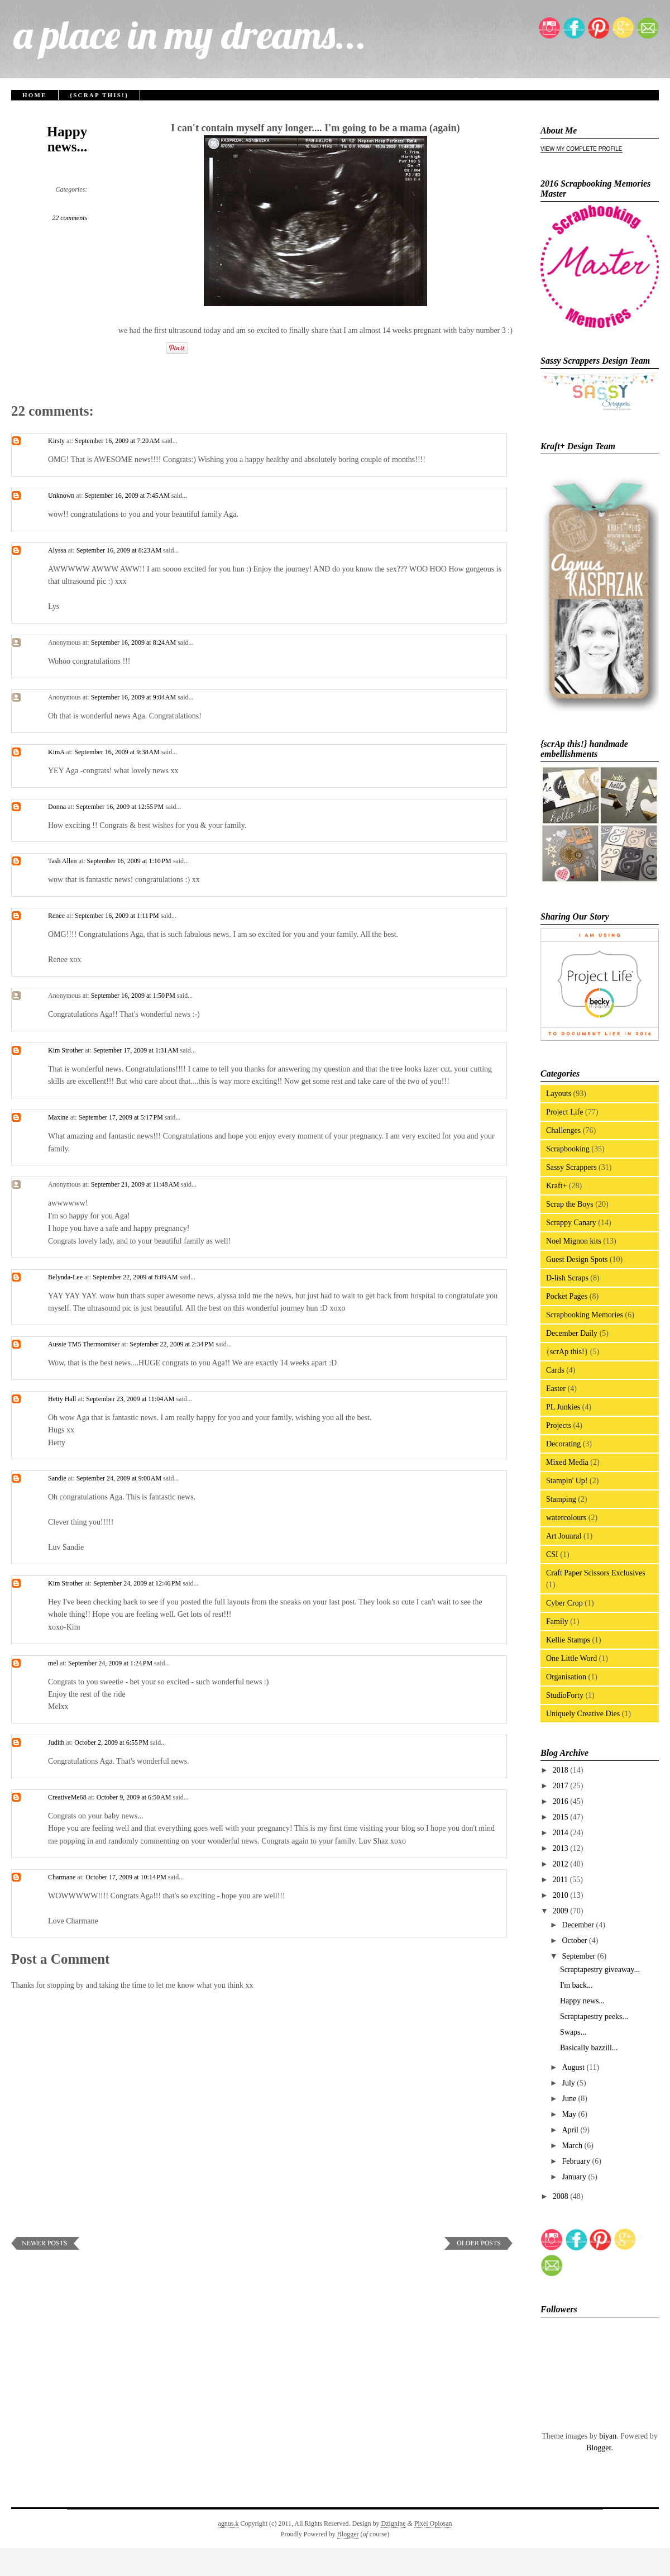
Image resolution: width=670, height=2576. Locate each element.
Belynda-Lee (65, 1277)
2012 (562, 1864)
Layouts (558, 1093)
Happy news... (67, 139)
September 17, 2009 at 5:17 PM (122, 1117)
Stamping (561, 1499)
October (575, 1940)
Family (557, 1621)
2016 (562, 1801)
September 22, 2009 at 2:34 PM (173, 1344)
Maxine (58, 1117)
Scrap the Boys (570, 1204)
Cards (555, 1370)
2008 (562, 2196)
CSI (552, 1554)
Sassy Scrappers (571, 1167)
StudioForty (564, 1695)
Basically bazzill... (589, 2048)
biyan (607, 2436)
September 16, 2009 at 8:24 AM (134, 642)
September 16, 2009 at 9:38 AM (117, 752)
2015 (562, 1817)
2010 (562, 1895)
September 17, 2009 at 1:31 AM (136, 1050)
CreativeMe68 (67, 1797)
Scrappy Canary (571, 1222)
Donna (57, 807)
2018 (562, 1770)
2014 (562, 1833)
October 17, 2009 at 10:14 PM (126, 1877)
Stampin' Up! (566, 1481)
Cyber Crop (564, 1603)
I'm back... (576, 1985)
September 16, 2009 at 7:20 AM (118, 441)
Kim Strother (65, 1050)
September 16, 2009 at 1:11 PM (118, 916)
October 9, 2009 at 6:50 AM (135, 1797)
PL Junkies (563, 1407)
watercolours (566, 1517)
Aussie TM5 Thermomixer (83, 1344)
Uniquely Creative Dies (583, 1714)
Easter (556, 1388)
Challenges (563, 1130)
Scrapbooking (568, 1149)
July (569, 2083)
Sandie (57, 1478)
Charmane (61, 1877)
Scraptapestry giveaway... (600, 1969)
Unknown (61, 495)
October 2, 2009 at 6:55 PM (112, 1742)
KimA (56, 752)
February (577, 2161)
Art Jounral (563, 1536)
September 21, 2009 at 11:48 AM (136, 1184)
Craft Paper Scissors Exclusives (595, 1573)
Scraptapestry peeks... (594, 2016)
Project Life (564, 1112)
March (573, 2145)
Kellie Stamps (568, 1640)
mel (53, 1663)
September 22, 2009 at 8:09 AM (136, 1277)
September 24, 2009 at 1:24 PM (111, 1663)
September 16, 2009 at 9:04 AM (134, 697)
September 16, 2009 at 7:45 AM (127, 495)
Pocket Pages (566, 1296)
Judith (56, 1742)
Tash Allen (62, 861)
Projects (558, 1425)
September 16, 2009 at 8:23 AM (119, 550)
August (574, 2067)
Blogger (598, 2448)
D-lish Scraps (567, 1278)
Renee (56, 916)
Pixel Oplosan (433, 2523)
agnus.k (228, 2523)
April (571, 2130)
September (579, 1956)
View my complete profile (581, 149)
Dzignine (393, 2523)
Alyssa (57, 550)
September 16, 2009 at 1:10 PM (130, 861)
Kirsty (56, 441)
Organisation (566, 1677)
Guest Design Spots (576, 1259)
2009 (562, 1911)
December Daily (571, 1333)
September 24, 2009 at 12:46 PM (138, 1583)
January (575, 2177)
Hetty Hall (62, 1399)
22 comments (69, 218)
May (570, 2114)
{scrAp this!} (99, 95)
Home (34, 95)
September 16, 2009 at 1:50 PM (134, 995)
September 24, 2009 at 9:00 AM (119, 1478)
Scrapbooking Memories (584, 1315)
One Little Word (571, 1658)
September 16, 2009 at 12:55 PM (120, 807)
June (570, 2098)
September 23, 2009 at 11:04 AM (131, 1399)
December (579, 1925)
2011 (561, 1879)
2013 (562, 1848)
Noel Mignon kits (573, 1241)
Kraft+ (556, 1186)
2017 (562, 1786)
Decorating (563, 1444)
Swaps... (573, 2032)
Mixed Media (567, 1462)
